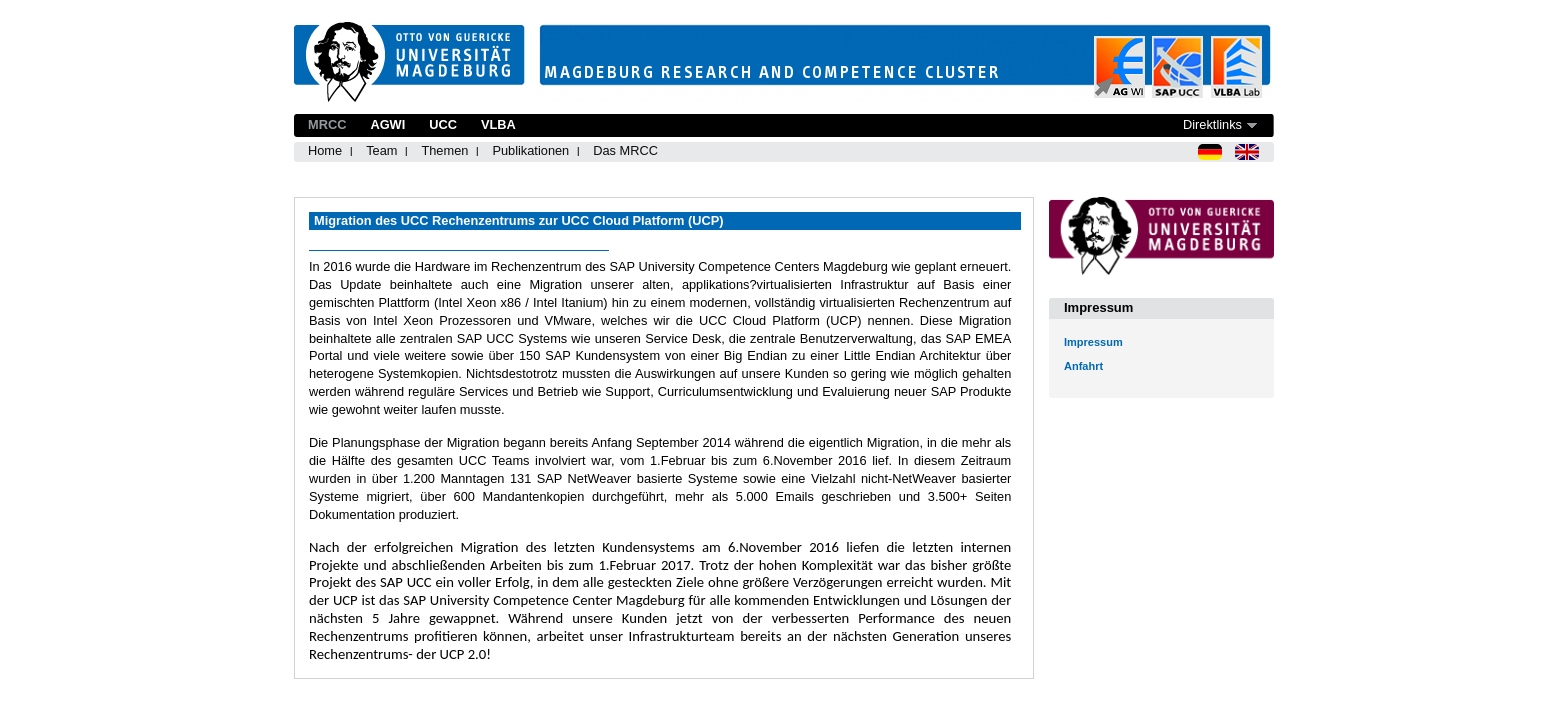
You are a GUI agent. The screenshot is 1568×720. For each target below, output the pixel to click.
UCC (443, 124)
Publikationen (530, 150)
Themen (444, 150)
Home (325, 150)
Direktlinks (1212, 124)
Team (381, 150)
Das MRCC (625, 150)
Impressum (1093, 342)
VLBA (498, 124)
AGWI (387, 124)
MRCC (327, 124)
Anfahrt (1083, 366)
